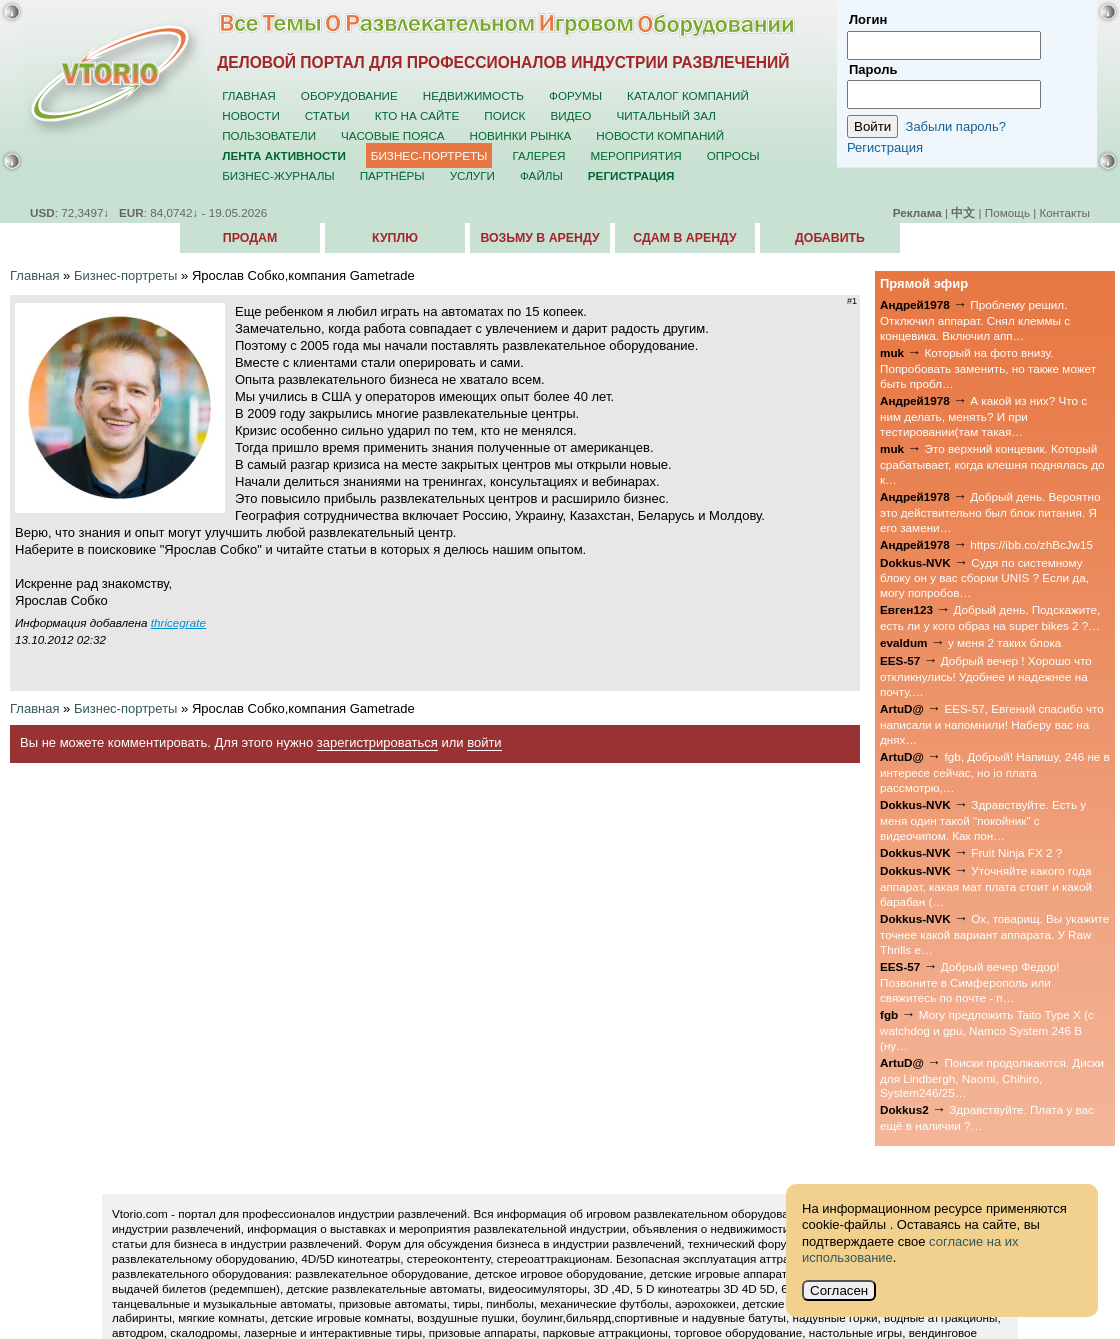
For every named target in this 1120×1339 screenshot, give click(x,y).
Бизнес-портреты (429, 155)
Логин (868, 19)
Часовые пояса (392, 135)
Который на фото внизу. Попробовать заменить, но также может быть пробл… (988, 368)
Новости (251, 115)
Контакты (1065, 212)
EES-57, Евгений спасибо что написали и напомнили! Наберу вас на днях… (992, 724)
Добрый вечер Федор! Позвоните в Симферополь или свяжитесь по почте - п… (969, 982)
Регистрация (885, 147)
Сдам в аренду (684, 238)
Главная (249, 95)
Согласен (839, 1290)
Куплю (395, 238)
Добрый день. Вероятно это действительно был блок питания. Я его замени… (990, 512)
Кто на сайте (417, 115)
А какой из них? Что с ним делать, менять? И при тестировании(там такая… (983, 416)
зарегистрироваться (377, 742)
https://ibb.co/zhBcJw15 (1031, 544)
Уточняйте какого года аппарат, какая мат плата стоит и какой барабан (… (986, 886)
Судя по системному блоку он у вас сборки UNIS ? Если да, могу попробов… (984, 578)
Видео (570, 115)
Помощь (1007, 212)
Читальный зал (666, 115)
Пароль (873, 69)
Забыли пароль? (956, 126)
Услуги (472, 175)
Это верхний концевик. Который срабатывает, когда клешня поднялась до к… (992, 464)
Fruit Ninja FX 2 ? (1016, 852)
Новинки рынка (521, 135)
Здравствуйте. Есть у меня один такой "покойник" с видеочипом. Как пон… (983, 820)
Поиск (504, 115)
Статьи (327, 115)
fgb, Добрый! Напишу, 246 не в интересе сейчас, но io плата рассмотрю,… (995, 772)
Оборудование (349, 95)
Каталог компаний (688, 95)
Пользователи (269, 135)
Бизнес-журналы (278, 175)
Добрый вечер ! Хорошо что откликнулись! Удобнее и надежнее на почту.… (986, 676)
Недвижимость (473, 95)
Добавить (830, 238)
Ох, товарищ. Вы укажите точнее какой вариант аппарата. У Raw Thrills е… (994, 934)
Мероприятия (636, 155)
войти (484, 742)
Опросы (733, 155)
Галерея (538, 155)
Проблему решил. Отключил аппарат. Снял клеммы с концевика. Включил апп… (975, 320)
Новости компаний (660, 135)
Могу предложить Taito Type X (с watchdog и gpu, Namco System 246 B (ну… (987, 1030)
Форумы (575, 95)
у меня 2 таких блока (1004, 642)
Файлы (541, 175)
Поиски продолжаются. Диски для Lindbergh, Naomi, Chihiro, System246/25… (992, 1078)
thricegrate (178, 622)
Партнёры (392, 175)
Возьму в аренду (539, 238)
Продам (250, 238)
